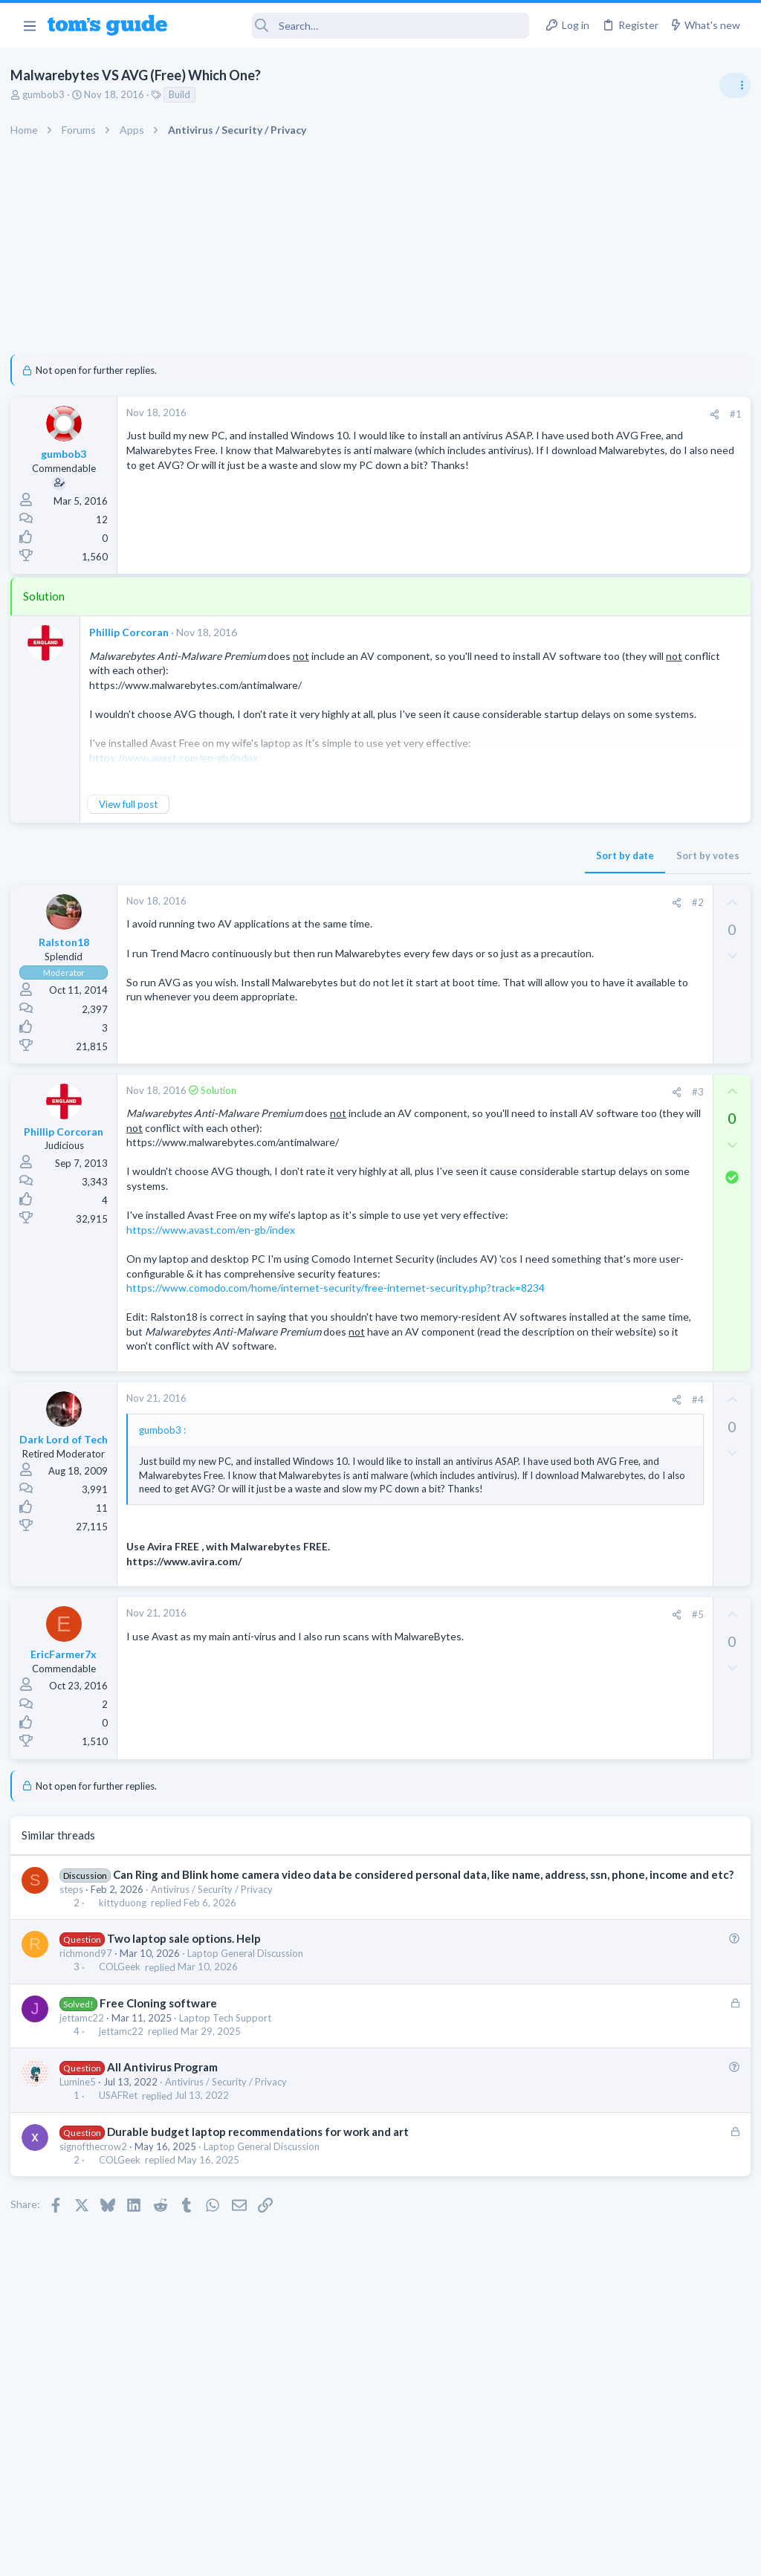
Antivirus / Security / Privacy (216, 2019)
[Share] (472, 414)
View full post (132, 804)
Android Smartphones (598, 1299)
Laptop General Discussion (250, 2083)
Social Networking (589, 1011)
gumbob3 (48, 94)
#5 (456, 1729)
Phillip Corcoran (133, 632)
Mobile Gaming (583, 1456)
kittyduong (127, 2033)
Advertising (220, 2555)
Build (184, 94)
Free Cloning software (162, 2133)
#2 (456, 902)
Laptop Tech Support (230, 2148)
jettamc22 (86, 2148)
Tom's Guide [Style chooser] (640, 2493)
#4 (456, 1486)
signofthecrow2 (98, 2276)
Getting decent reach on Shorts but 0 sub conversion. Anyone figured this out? (647, 954)
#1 (493, 414)
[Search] (358, 26)
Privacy (418, 2555)
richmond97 (90, 2083)
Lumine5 (82, 2212)
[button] (29, 25)
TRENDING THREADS (573, 808)
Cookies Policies (325, 2555)
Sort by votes (465, 855)
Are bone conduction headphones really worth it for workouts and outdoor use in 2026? (643, 854)
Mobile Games (609, 1414)
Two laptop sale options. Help (188, 2068)
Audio (563, 910)
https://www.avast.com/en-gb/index (215, 1258)
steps (76, 2019)
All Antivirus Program (166, 2197)
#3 (456, 1092)
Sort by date (383, 855)
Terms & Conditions (521, 2555)
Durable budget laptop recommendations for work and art (262, 2261)
